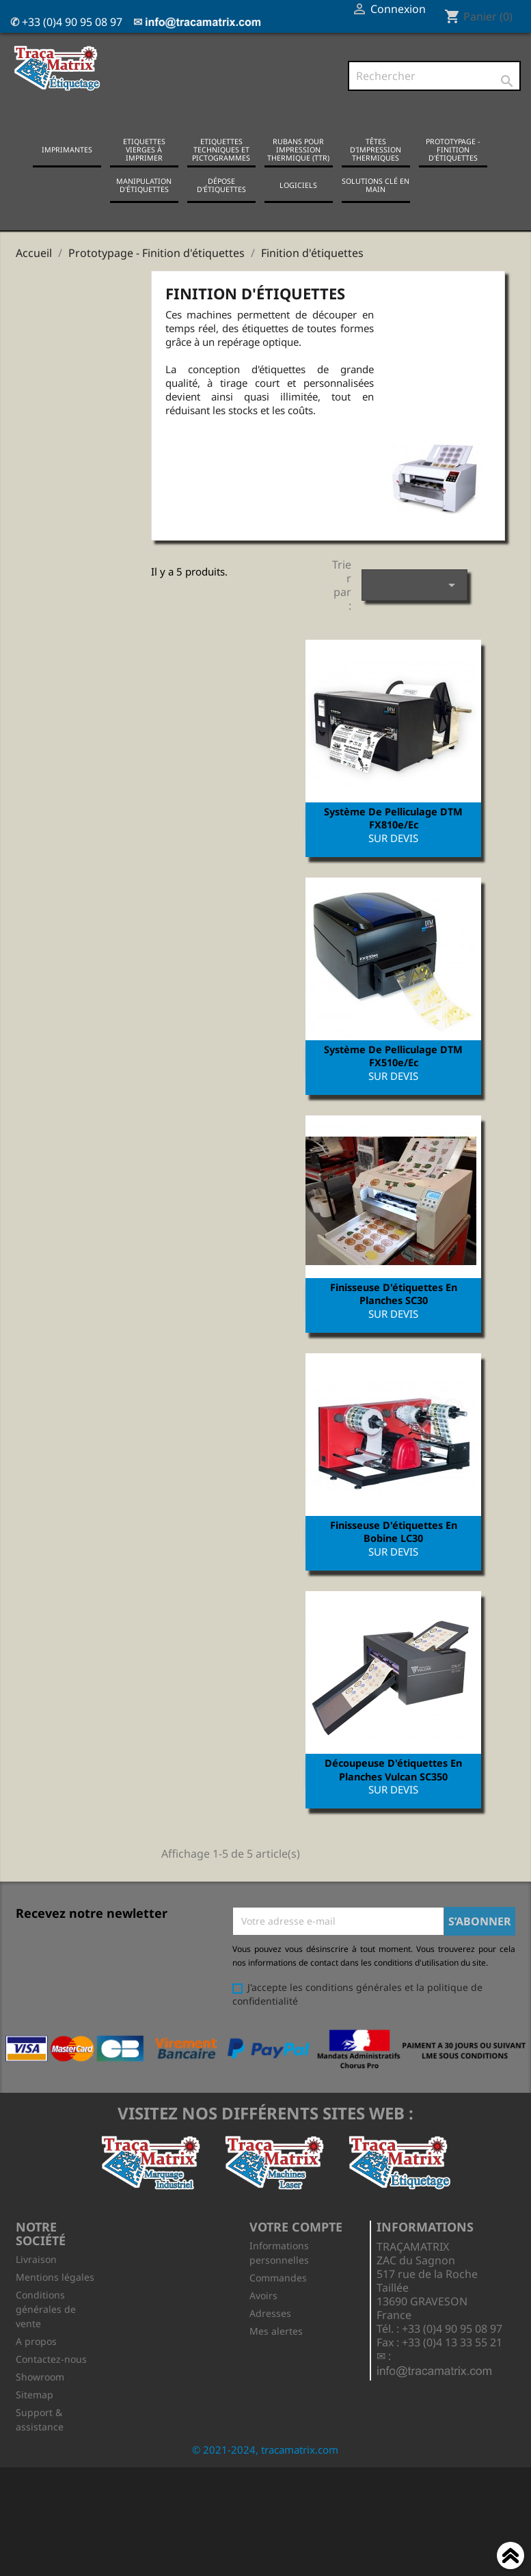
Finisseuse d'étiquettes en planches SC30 (390, 1303)
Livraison (36, 2278)
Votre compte (295, 2246)
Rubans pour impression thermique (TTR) (298, 152)
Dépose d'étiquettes (221, 188)
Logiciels (298, 188)
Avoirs (263, 2314)
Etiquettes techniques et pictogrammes (221, 152)
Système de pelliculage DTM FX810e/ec (390, 821)
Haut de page (510, 2557)
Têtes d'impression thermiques (375, 152)
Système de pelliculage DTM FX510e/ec (390, 1062)
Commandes (278, 2296)
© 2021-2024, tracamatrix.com (265, 2469)
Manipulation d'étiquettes (144, 188)
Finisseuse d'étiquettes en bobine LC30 (390, 1544)
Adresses (270, 2332)
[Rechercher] (434, 77)
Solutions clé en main (375, 188)
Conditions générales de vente (46, 2328)
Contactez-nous (51, 2378)
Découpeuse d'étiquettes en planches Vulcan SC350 (390, 1785)
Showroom (40, 2395)
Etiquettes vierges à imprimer (144, 152)
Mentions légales (55, 2296)
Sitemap (34, 2413)
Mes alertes (276, 2350)
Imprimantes (67, 152)
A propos (36, 2360)
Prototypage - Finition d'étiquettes (453, 152)
